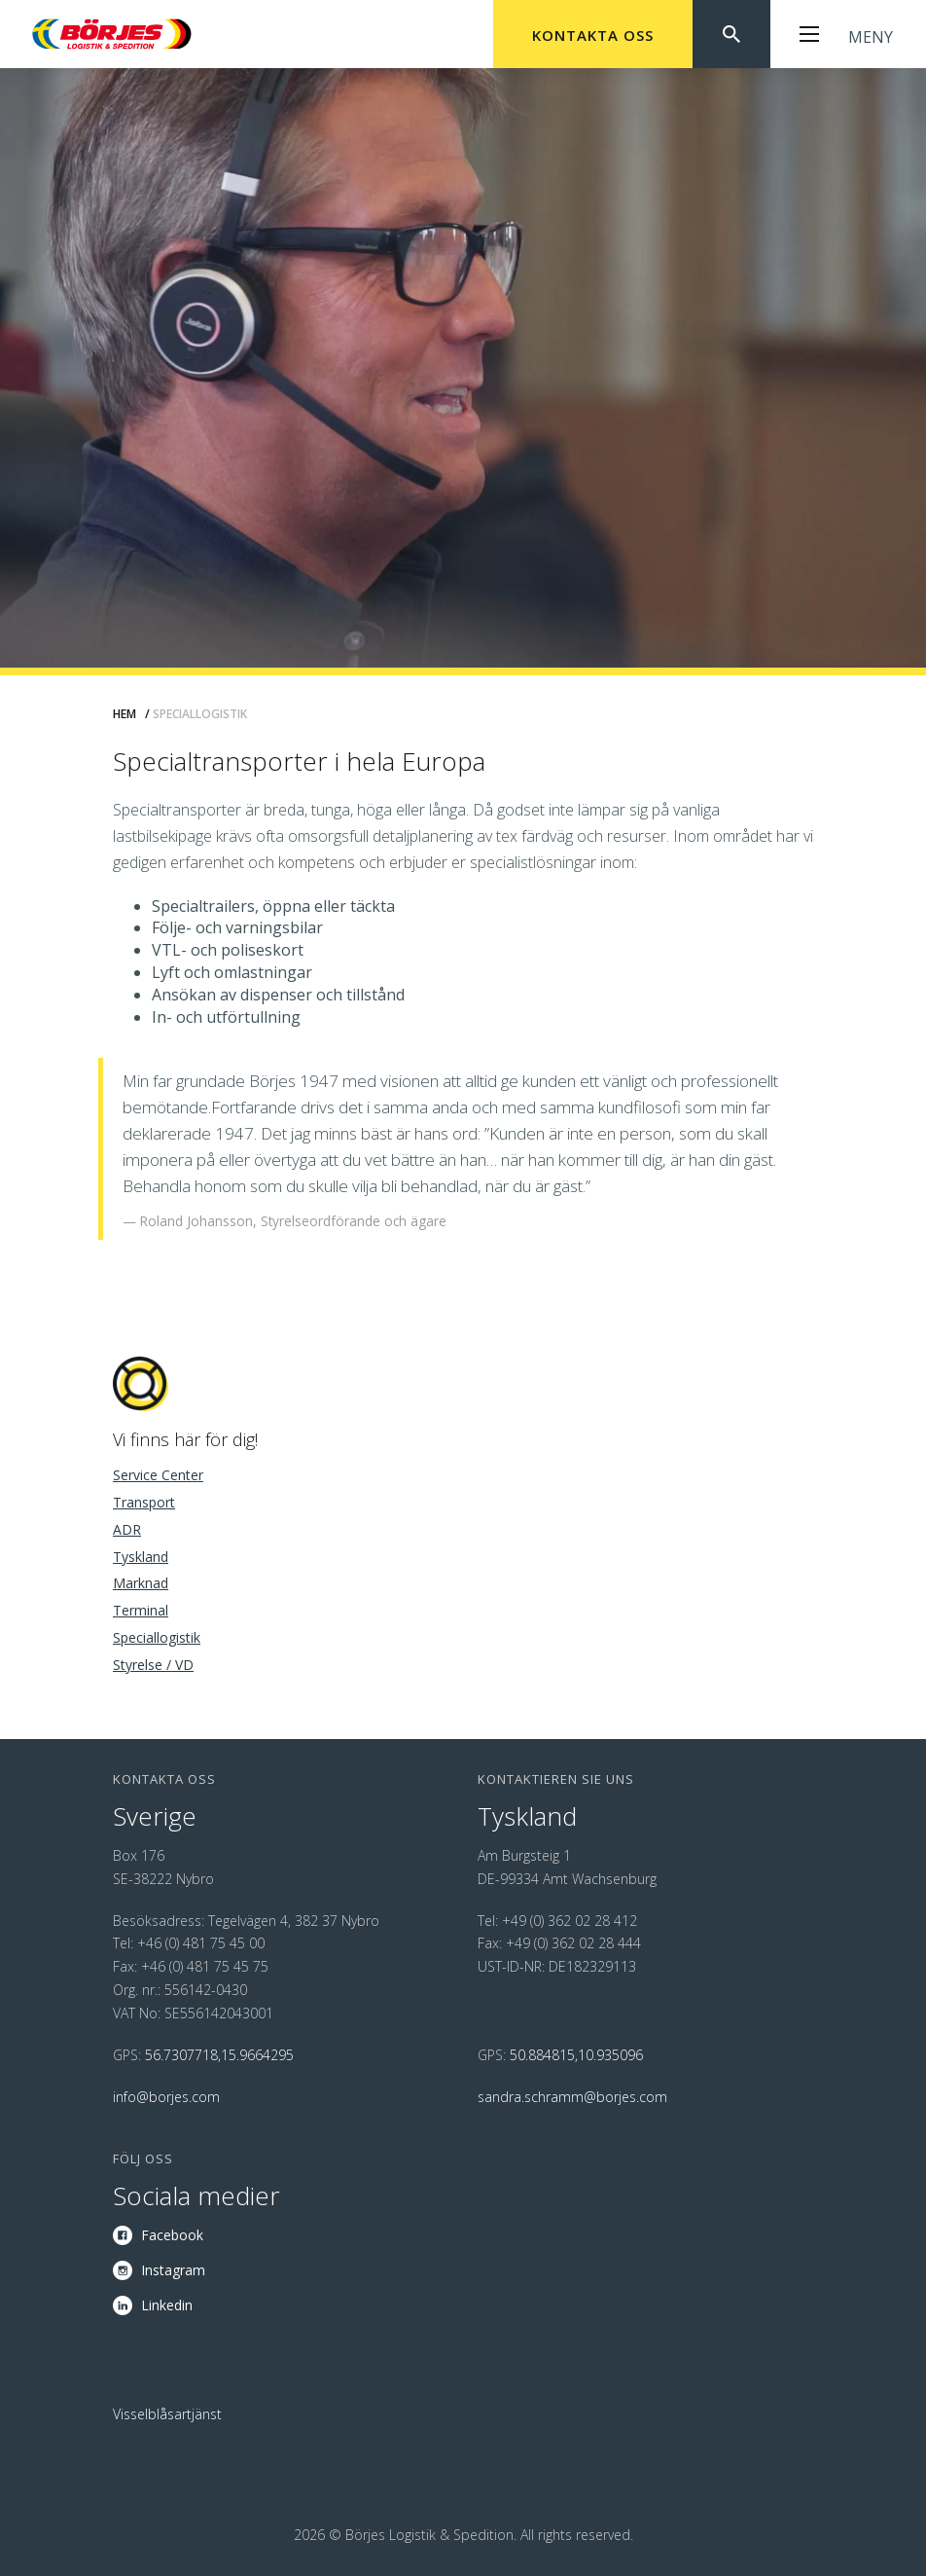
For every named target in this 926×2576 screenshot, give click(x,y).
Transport (144, 1502)
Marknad (140, 1583)
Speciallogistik (156, 1637)
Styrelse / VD (153, 1664)
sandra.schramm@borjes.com (572, 2096)
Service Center (158, 1475)
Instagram (173, 2270)
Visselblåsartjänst (167, 2414)
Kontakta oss (593, 35)
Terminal (140, 1610)
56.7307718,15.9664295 (219, 2055)
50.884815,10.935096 (576, 2055)
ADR (127, 1529)
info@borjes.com (166, 2096)
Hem (124, 714)
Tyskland (140, 1556)
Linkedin (167, 2305)
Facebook (172, 2235)
